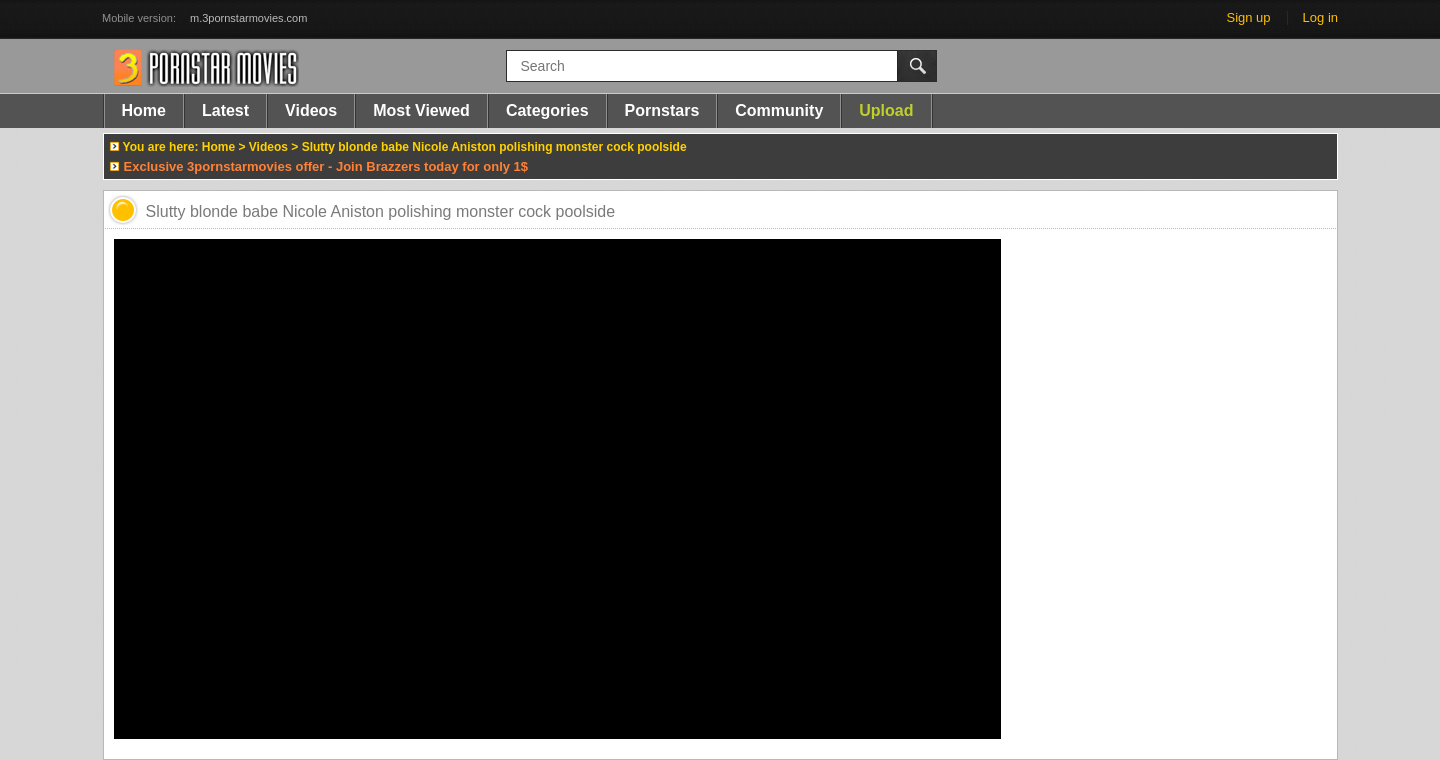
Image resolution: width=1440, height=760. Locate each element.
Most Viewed (421, 110)
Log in (1320, 17)
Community (779, 110)
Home (144, 110)
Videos (311, 110)
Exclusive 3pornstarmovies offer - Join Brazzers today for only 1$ (326, 166)
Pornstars (662, 110)
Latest (225, 110)
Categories (547, 110)
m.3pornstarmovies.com (248, 18)
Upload (886, 110)
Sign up (1248, 17)
